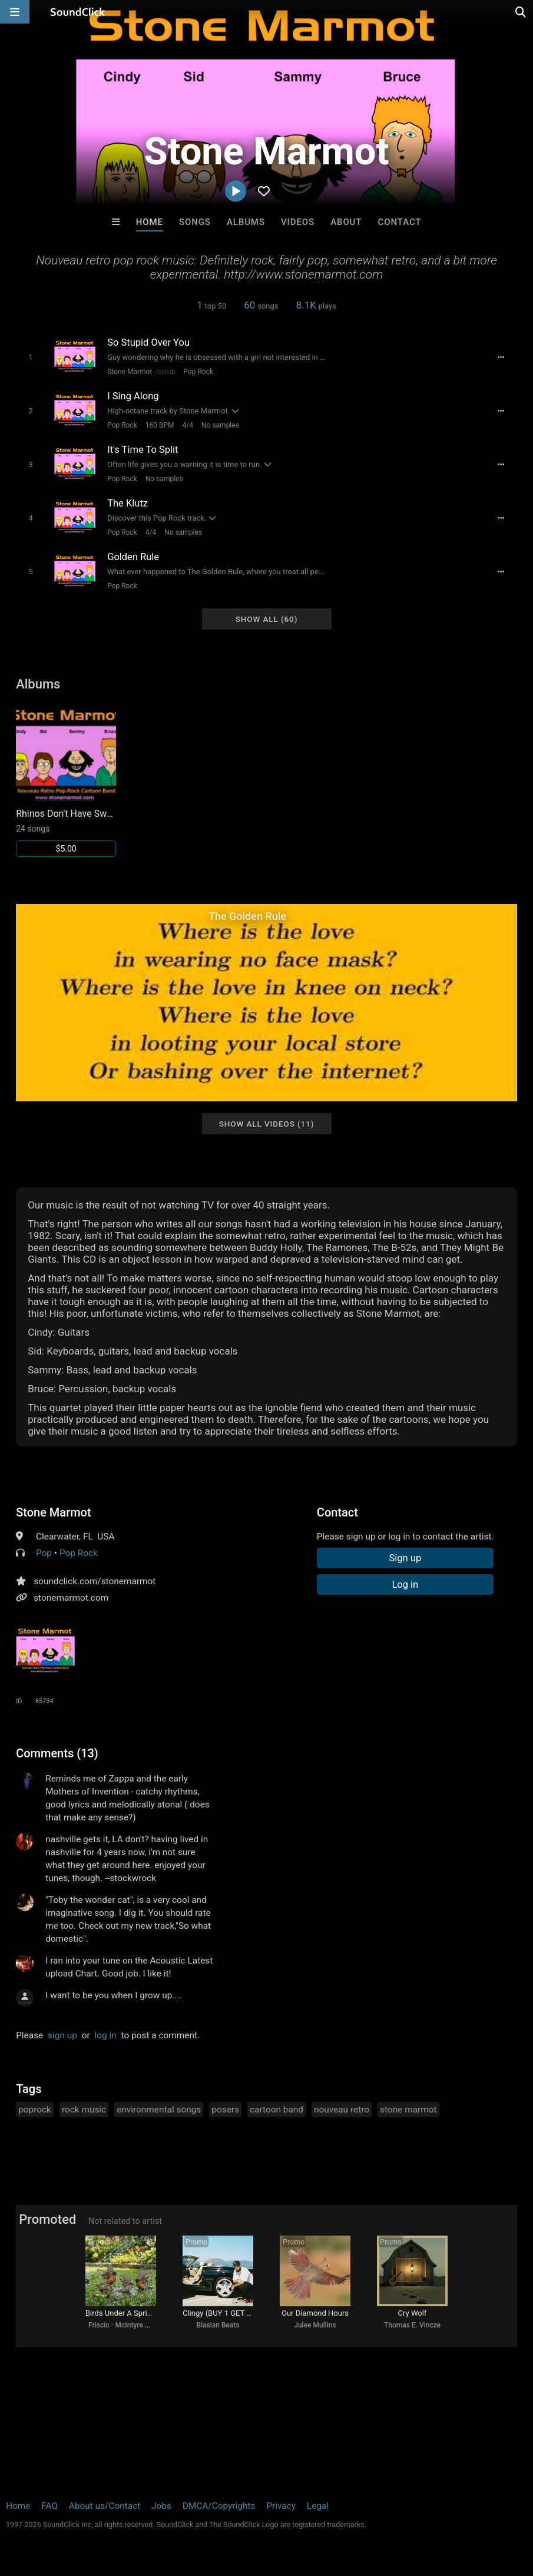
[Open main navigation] (14, 12)
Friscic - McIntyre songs (126, 2325)
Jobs (161, 2506)
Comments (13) (57, 1753)
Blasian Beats (217, 2325)
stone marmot (408, 2109)
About (346, 222)
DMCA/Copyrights (219, 2506)
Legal (318, 2506)
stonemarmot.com (71, 1597)
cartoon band (276, 2109)
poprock (34, 2109)
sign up (62, 2035)
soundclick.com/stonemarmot (94, 1581)
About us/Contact (104, 2506)
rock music (84, 2109)
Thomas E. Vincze (412, 2325)
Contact (400, 222)
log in (106, 2035)
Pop (44, 1553)
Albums (246, 222)
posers (225, 2109)
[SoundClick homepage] (77, 12)
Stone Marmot (129, 371)
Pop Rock (198, 371)
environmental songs (159, 2109)
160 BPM (159, 425)
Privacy (281, 2506)
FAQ (49, 2506)
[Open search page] (521, 12)
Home (149, 222)
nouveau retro (341, 2109)
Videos (297, 222)
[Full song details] (500, 357)
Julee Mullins (315, 2325)
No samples (220, 425)
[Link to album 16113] (66, 780)
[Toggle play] (31, 357)
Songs (195, 222)
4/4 (188, 425)
